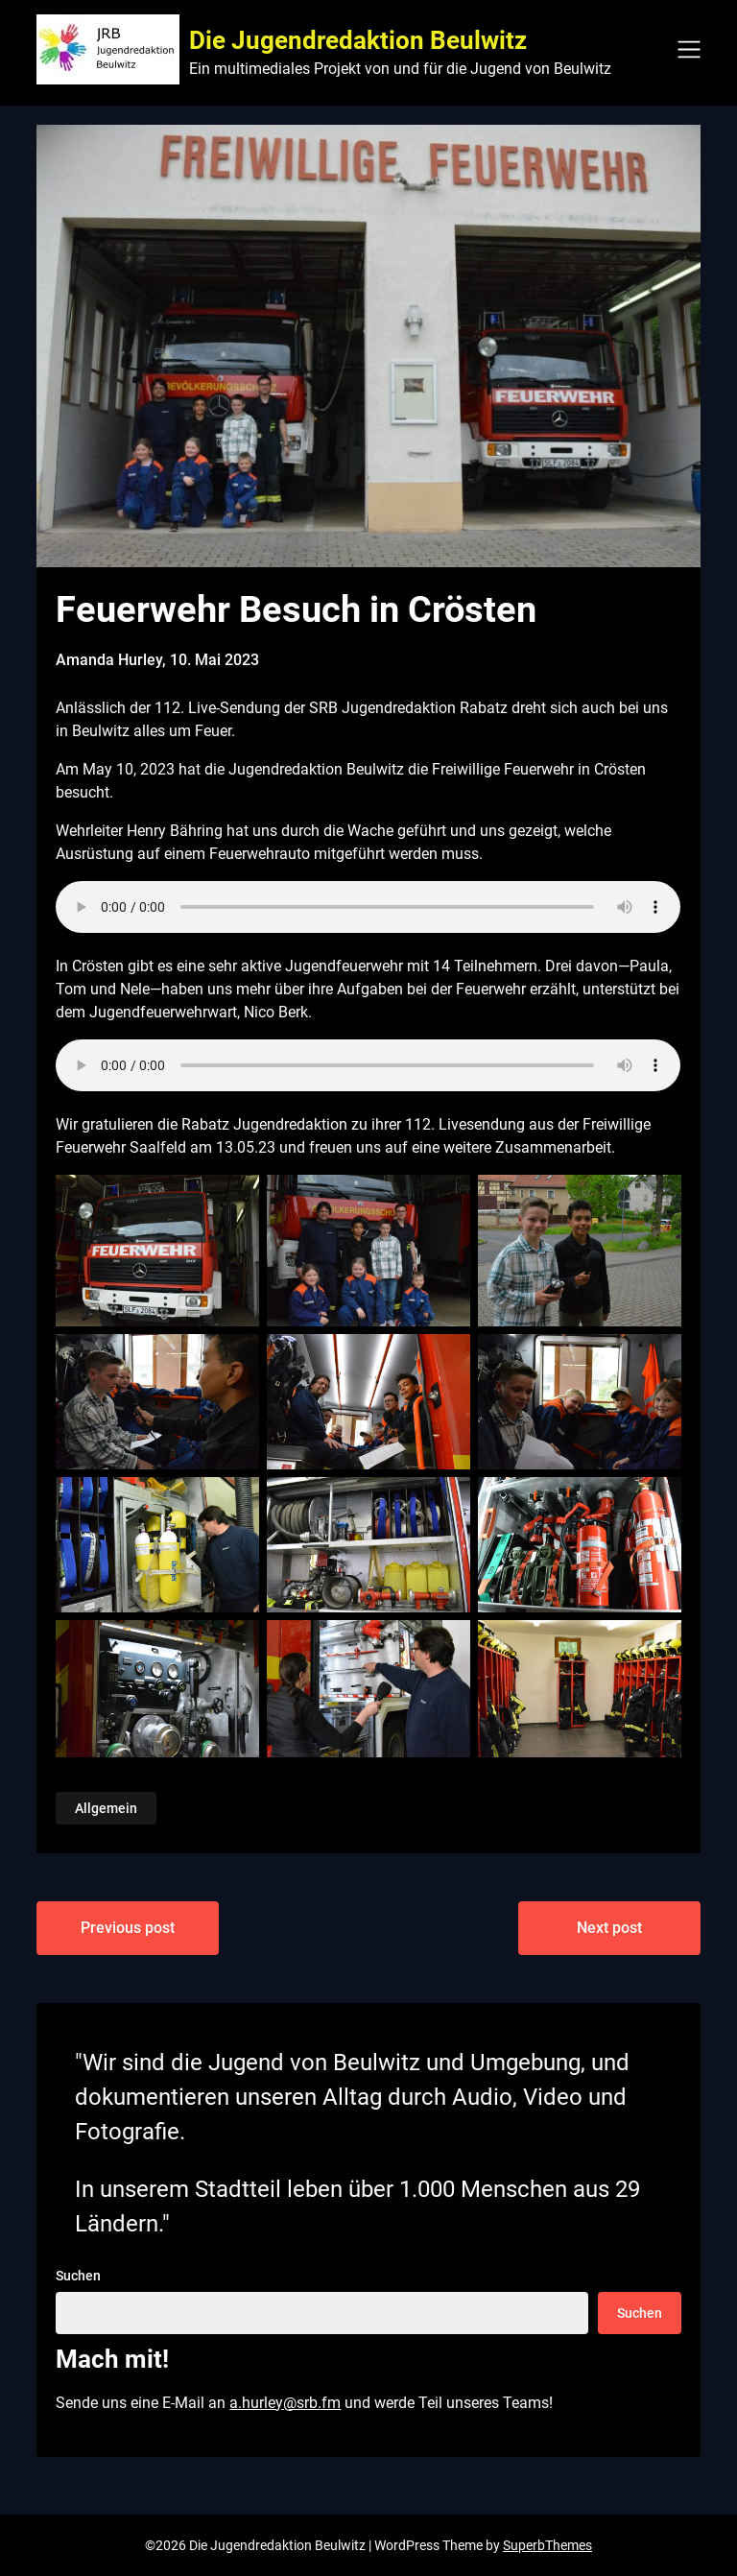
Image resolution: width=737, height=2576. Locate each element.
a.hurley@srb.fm (285, 2403)
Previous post (128, 1928)
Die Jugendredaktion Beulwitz (358, 40)
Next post (609, 1928)
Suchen (78, 2275)
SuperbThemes (547, 2545)
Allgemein (106, 1808)
